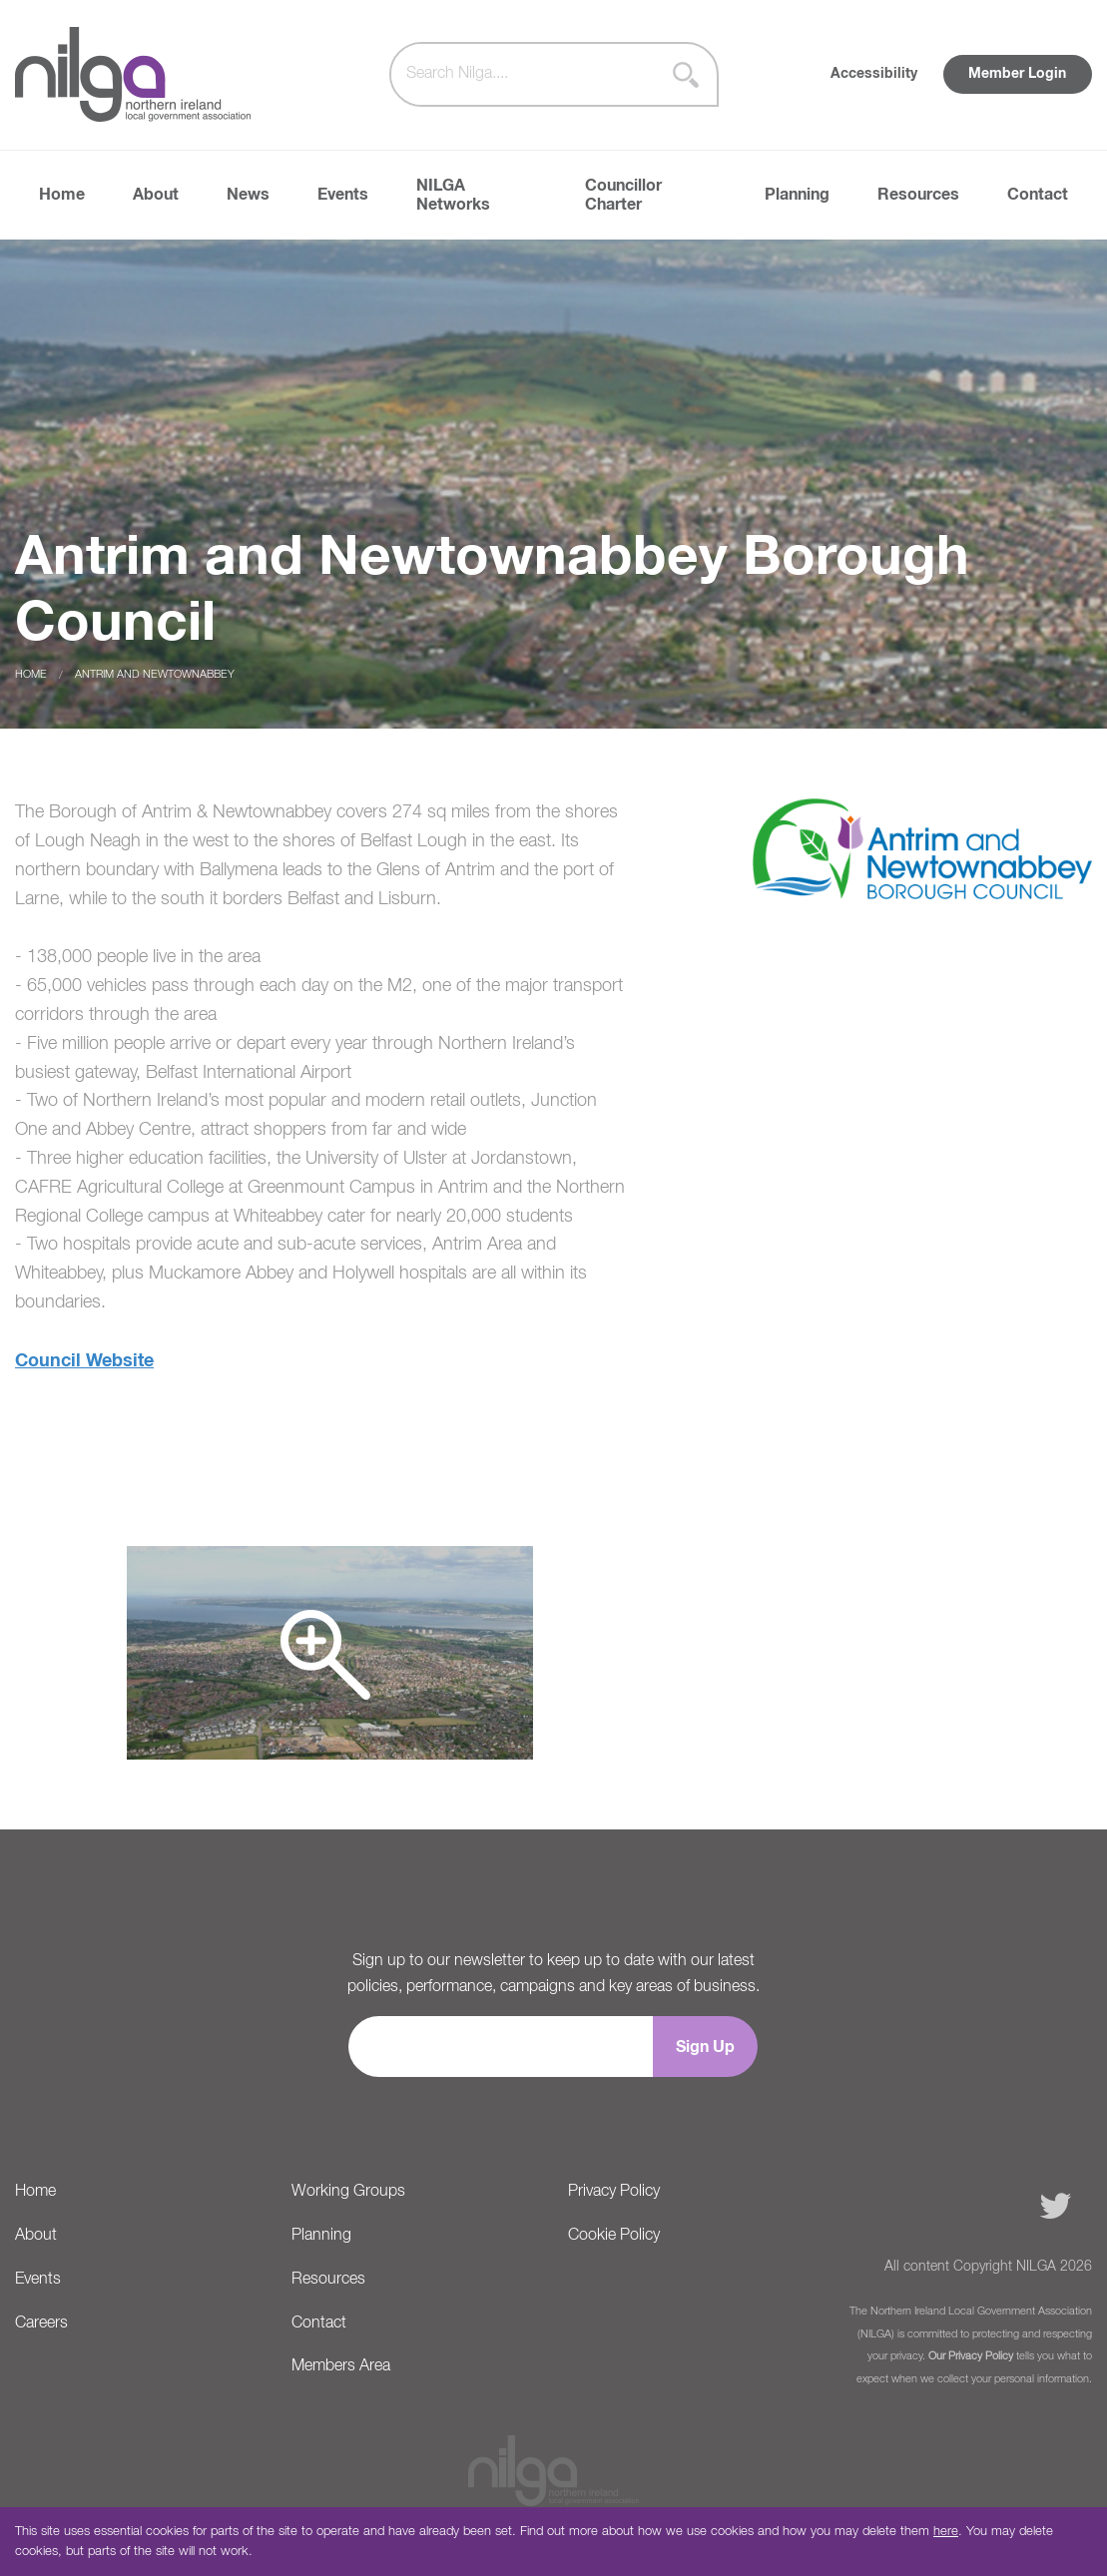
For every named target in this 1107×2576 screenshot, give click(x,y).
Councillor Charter (623, 195)
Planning (797, 195)
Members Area (340, 2366)
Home (62, 195)
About (156, 195)
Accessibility (873, 74)
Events (342, 195)
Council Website (84, 1361)
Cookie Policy (614, 2236)
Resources (918, 195)
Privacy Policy (614, 2192)
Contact (1037, 195)
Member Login (1017, 74)
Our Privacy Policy (970, 2356)
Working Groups (348, 2192)
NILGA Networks (453, 195)
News (248, 195)
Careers (41, 2323)
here (945, 2531)
